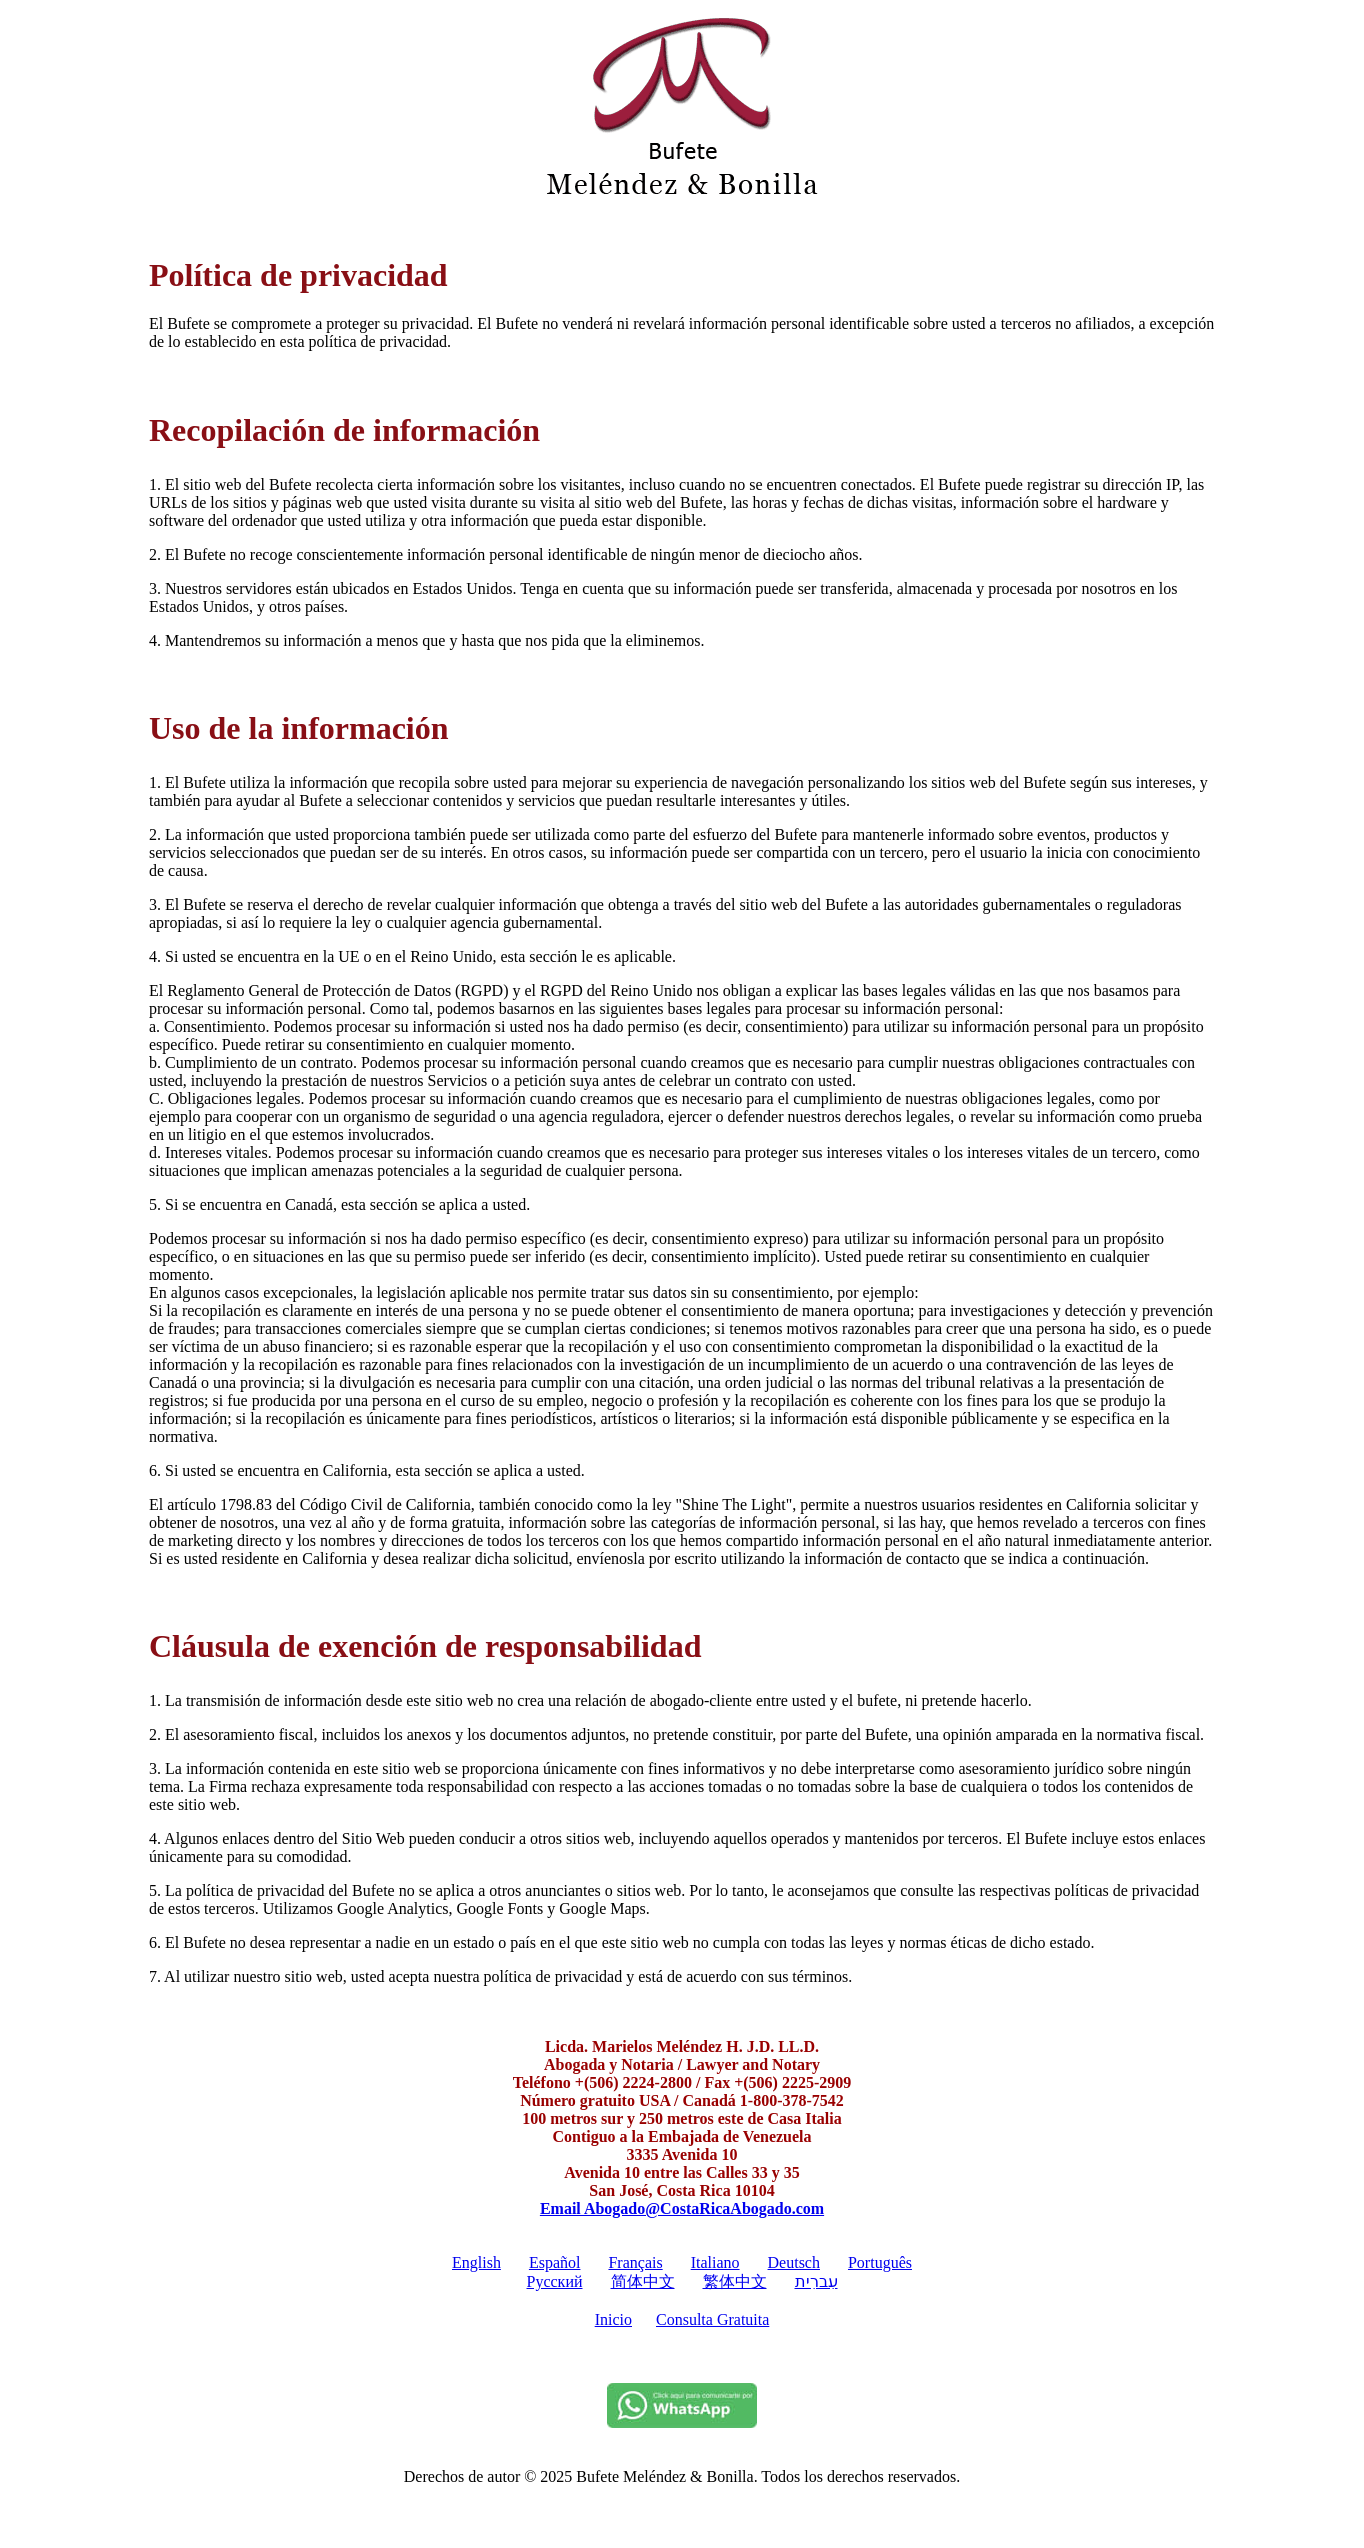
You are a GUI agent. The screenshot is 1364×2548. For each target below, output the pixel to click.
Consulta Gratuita (712, 2319)
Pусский (555, 2281)
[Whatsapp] (682, 2422)
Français (635, 2262)
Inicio (613, 2319)
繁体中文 (735, 2281)
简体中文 (643, 2281)
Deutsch (794, 2262)
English (476, 2262)
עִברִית (816, 2281)
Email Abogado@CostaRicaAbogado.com (682, 2208)
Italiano (715, 2262)
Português (880, 2262)
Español (555, 2262)
